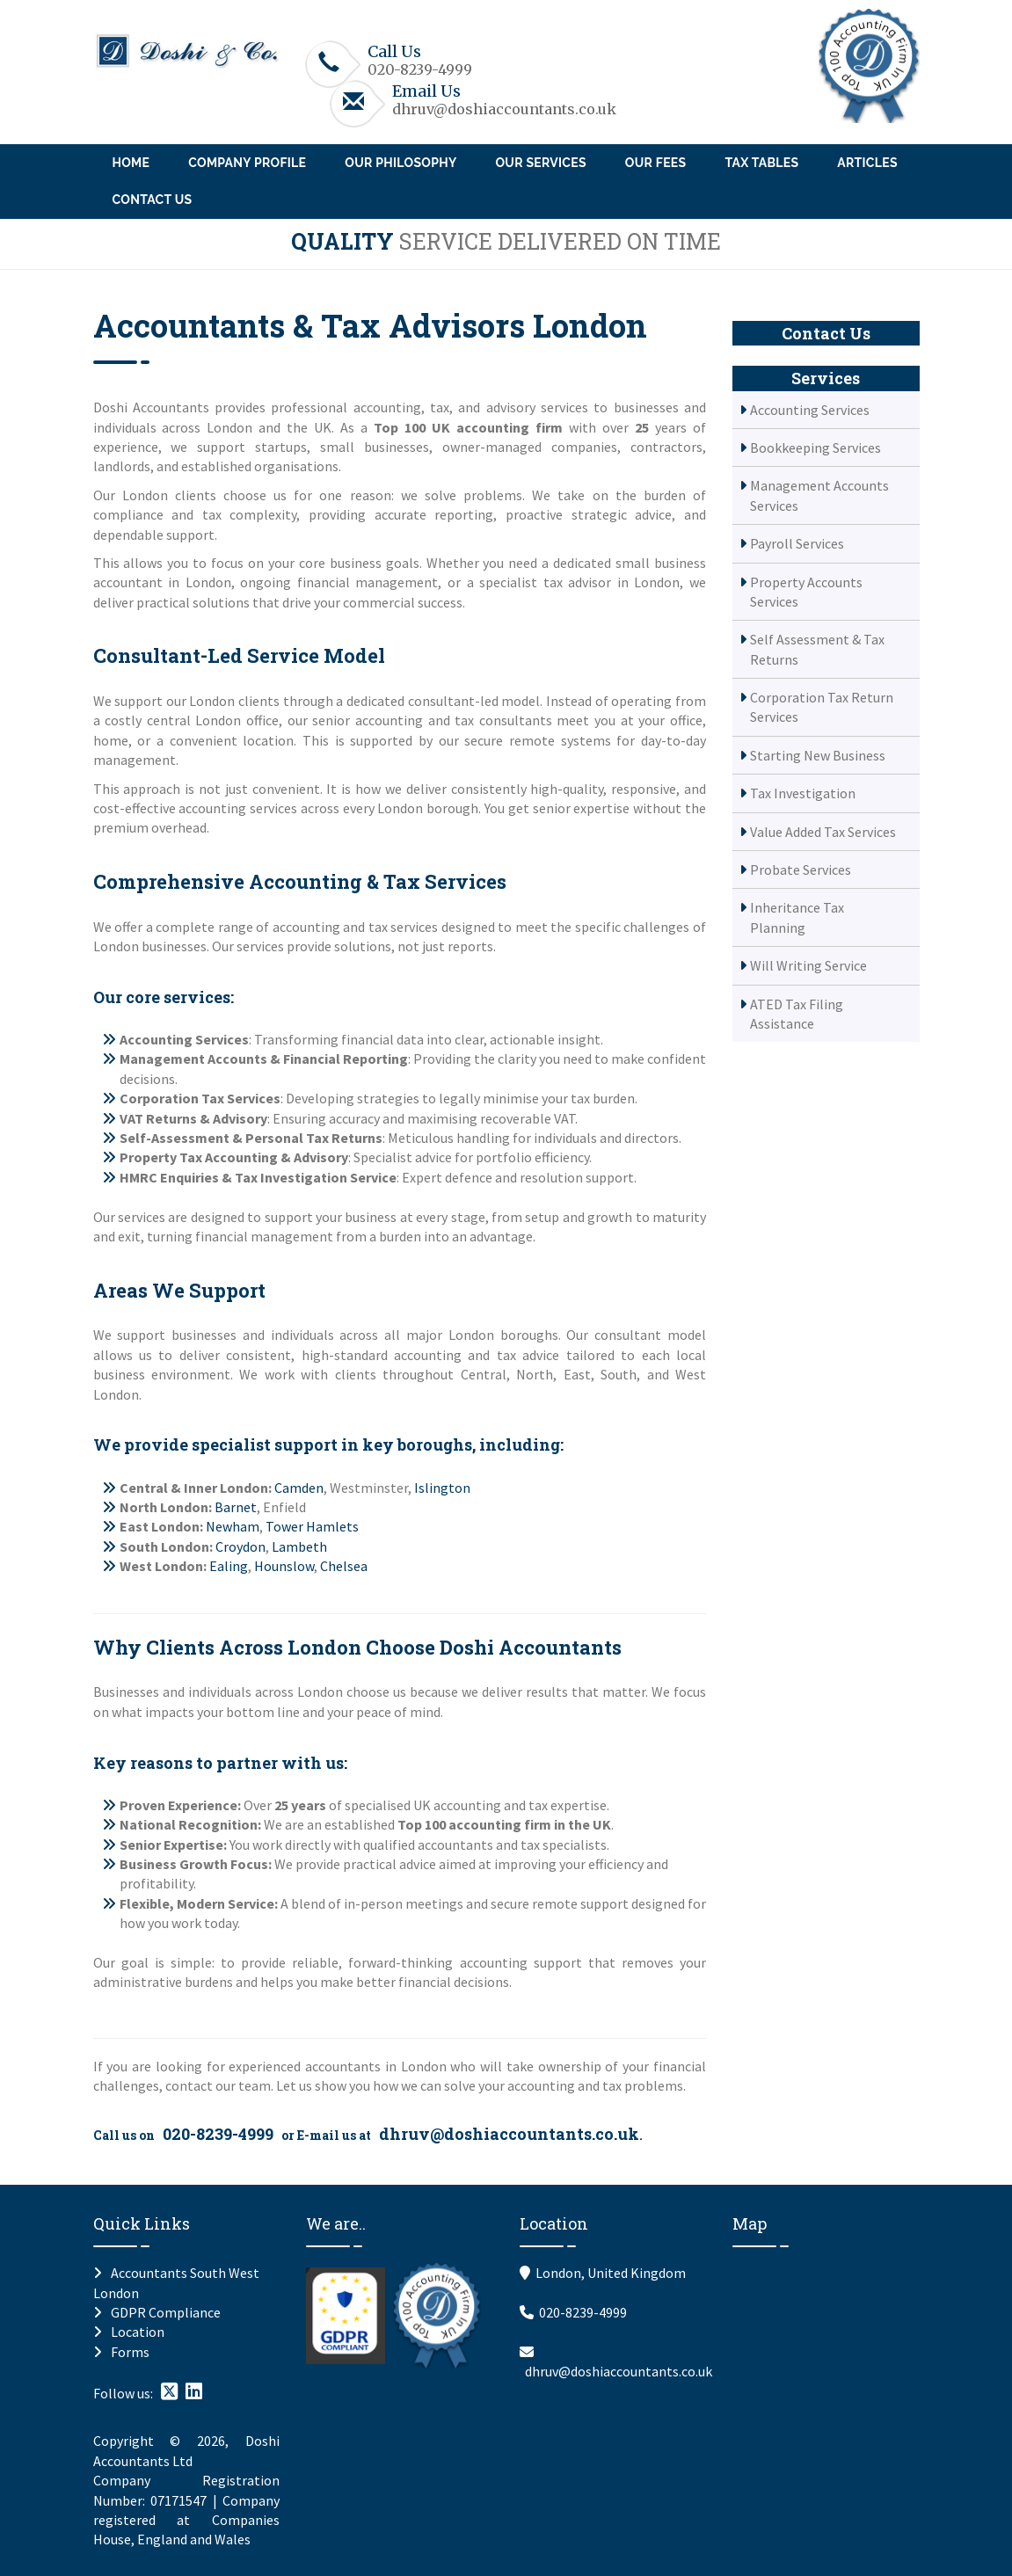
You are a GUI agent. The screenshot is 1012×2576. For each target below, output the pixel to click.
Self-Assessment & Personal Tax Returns (251, 1137)
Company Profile (247, 163)
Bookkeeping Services (815, 447)
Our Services (540, 163)
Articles (867, 163)
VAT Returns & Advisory (193, 1118)
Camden (299, 1487)
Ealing (228, 1566)
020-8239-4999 (420, 69)
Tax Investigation (802, 793)
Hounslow (284, 1566)
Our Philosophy (400, 163)
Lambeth (299, 1546)
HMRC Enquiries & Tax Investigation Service (258, 1177)
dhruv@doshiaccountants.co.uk (504, 109)
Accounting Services (184, 1039)
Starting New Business (817, 755)
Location (137, 2331)
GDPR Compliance (166, 2312)
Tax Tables (761, 163)
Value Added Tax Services (823, 831)
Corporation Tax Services (200, 1098)
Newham (232, 1526)
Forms (130, 2352)
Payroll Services (797, 543)
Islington (442, 1487)
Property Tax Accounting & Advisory (234, 1157)
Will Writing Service (808, 965)
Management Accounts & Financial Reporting (264, 1058)
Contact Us (153, 200)
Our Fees (656, 163)
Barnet (236, 1507)
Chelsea (344, 1566)
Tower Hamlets (312, 1526)
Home (131, 163)
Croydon (240, 1546)
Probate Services (800, 869)
